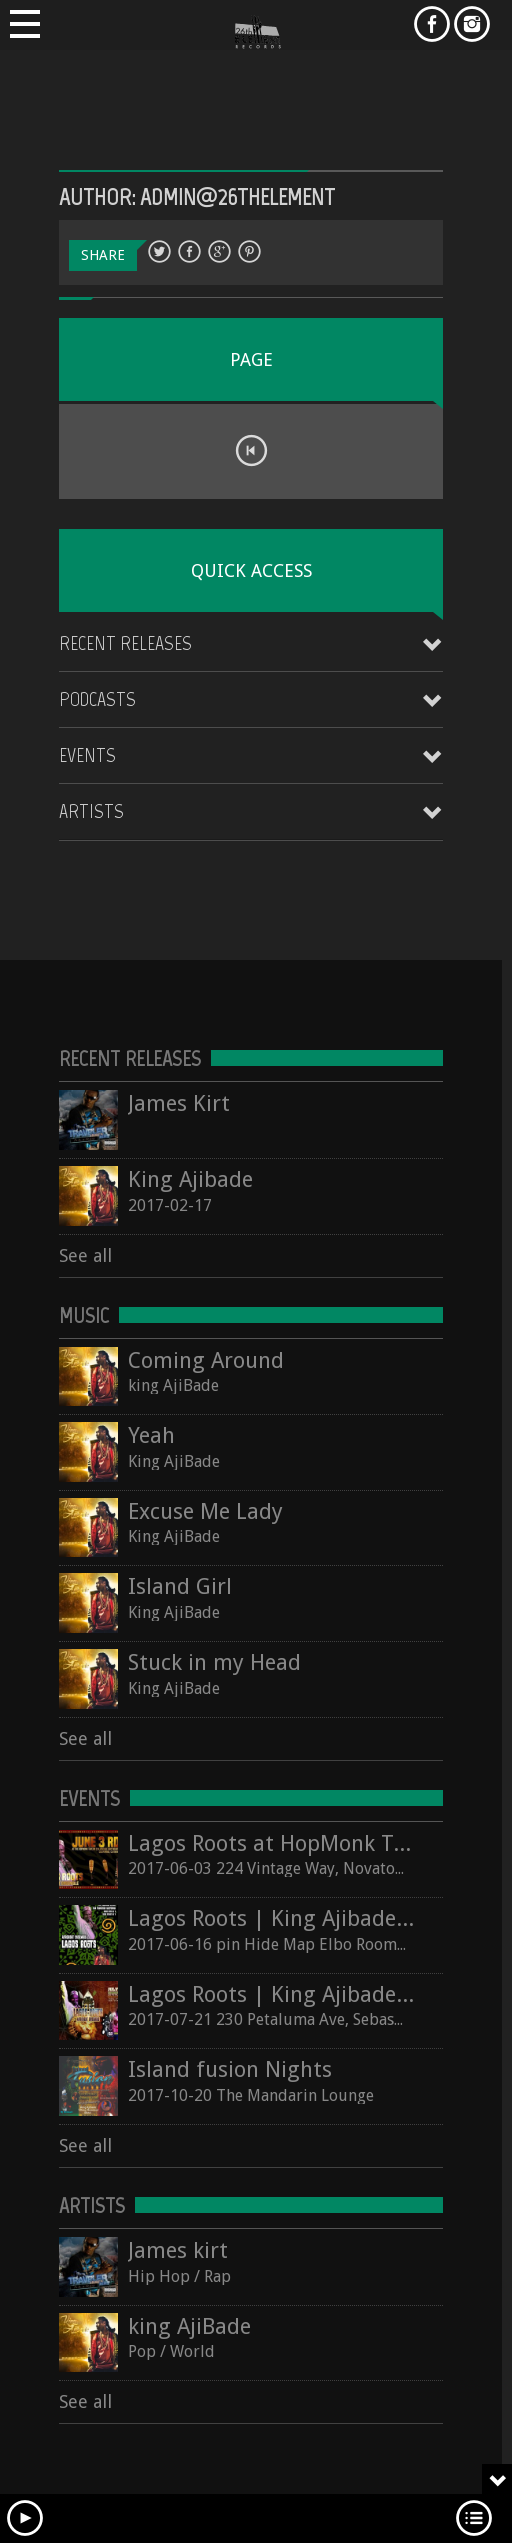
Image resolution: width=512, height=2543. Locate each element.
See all (85, 1255)
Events (87, 755)
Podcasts (97, 699)
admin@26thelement (237, 196)
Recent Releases (125, 643)
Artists (91, 811)
